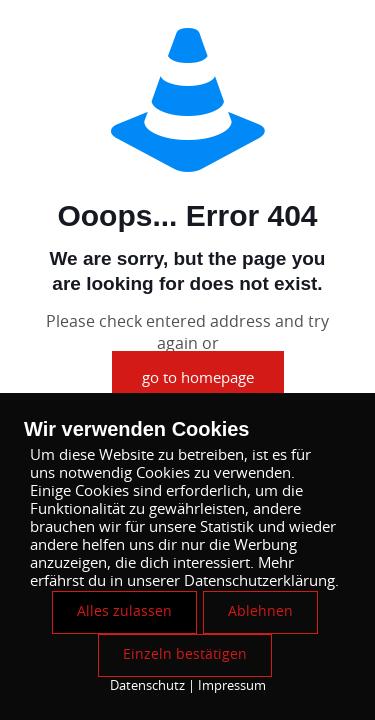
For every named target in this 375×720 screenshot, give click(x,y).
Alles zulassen (124, 612)
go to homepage (198, 378)
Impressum (232, 686)
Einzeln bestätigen (185, 655)
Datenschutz (147, 686)
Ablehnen (260, 612)
